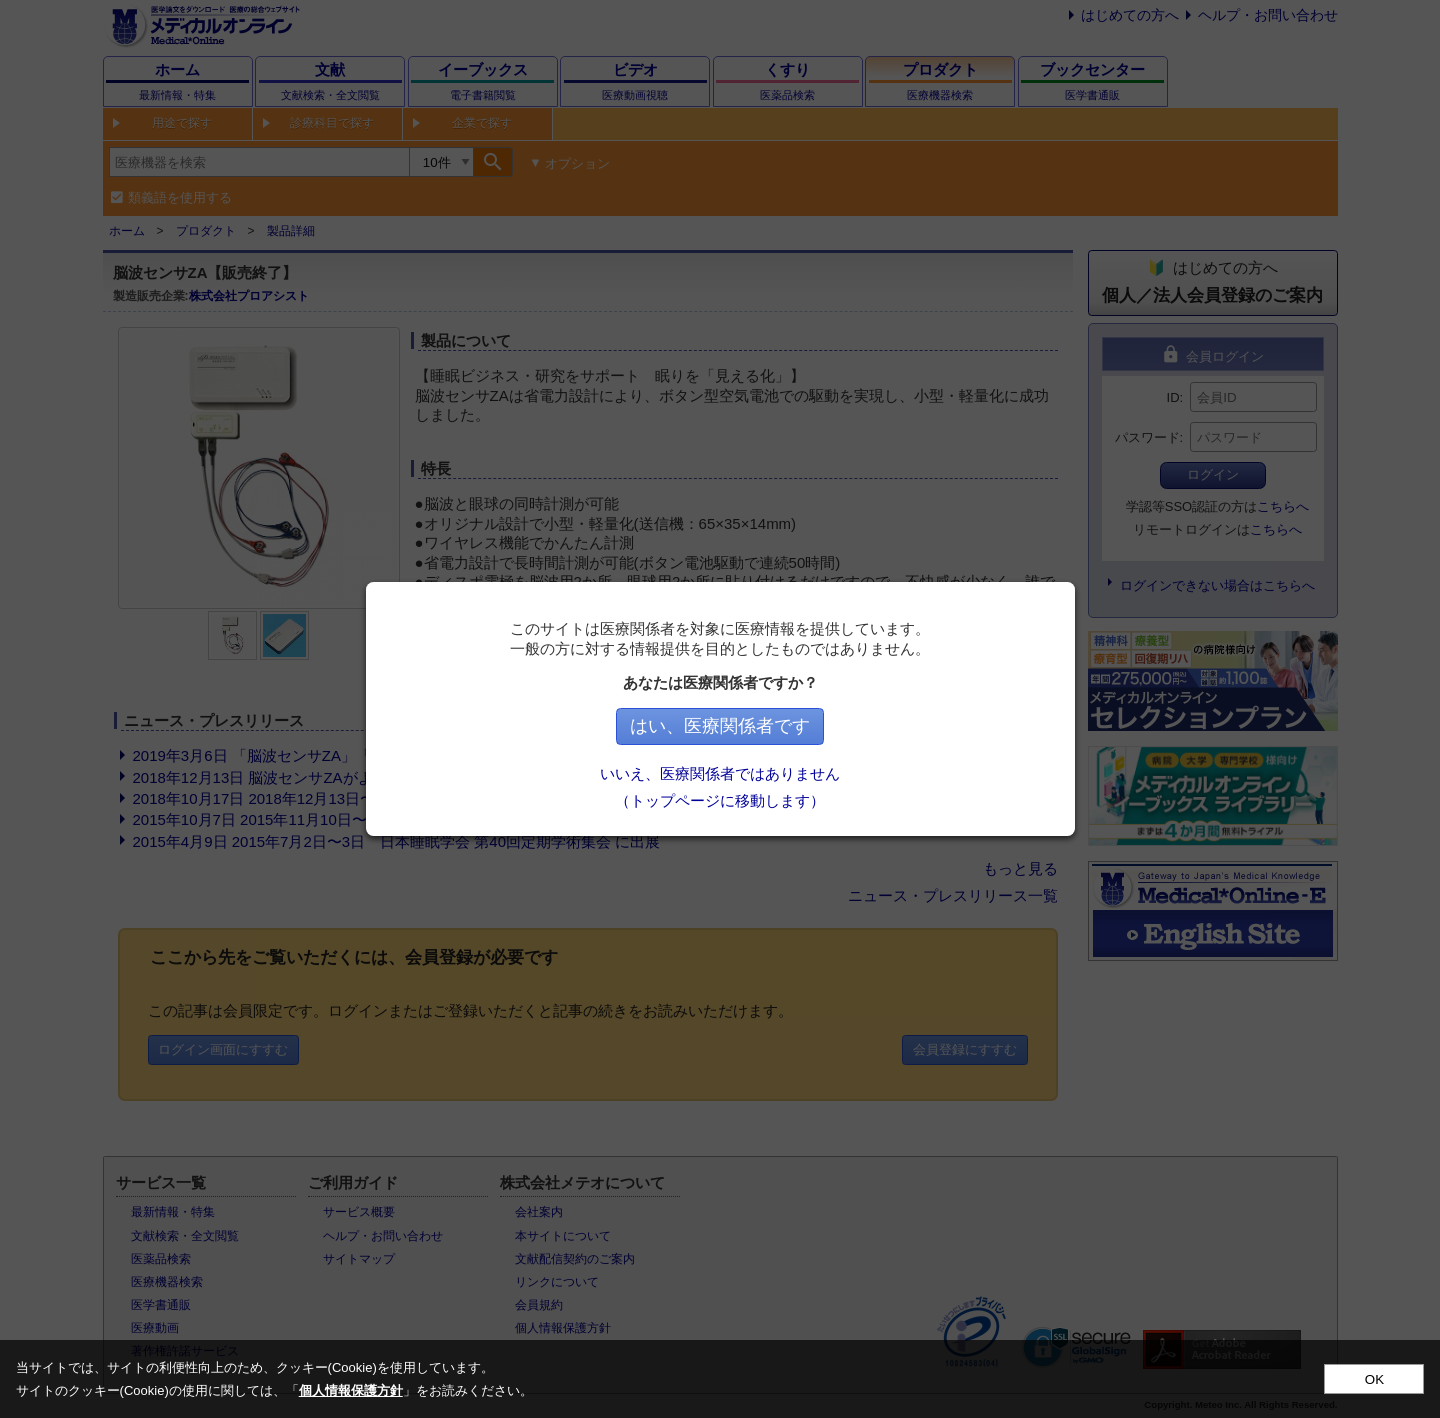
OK (1374, 1379)
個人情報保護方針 (351, 1390)
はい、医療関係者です (720, 726)
